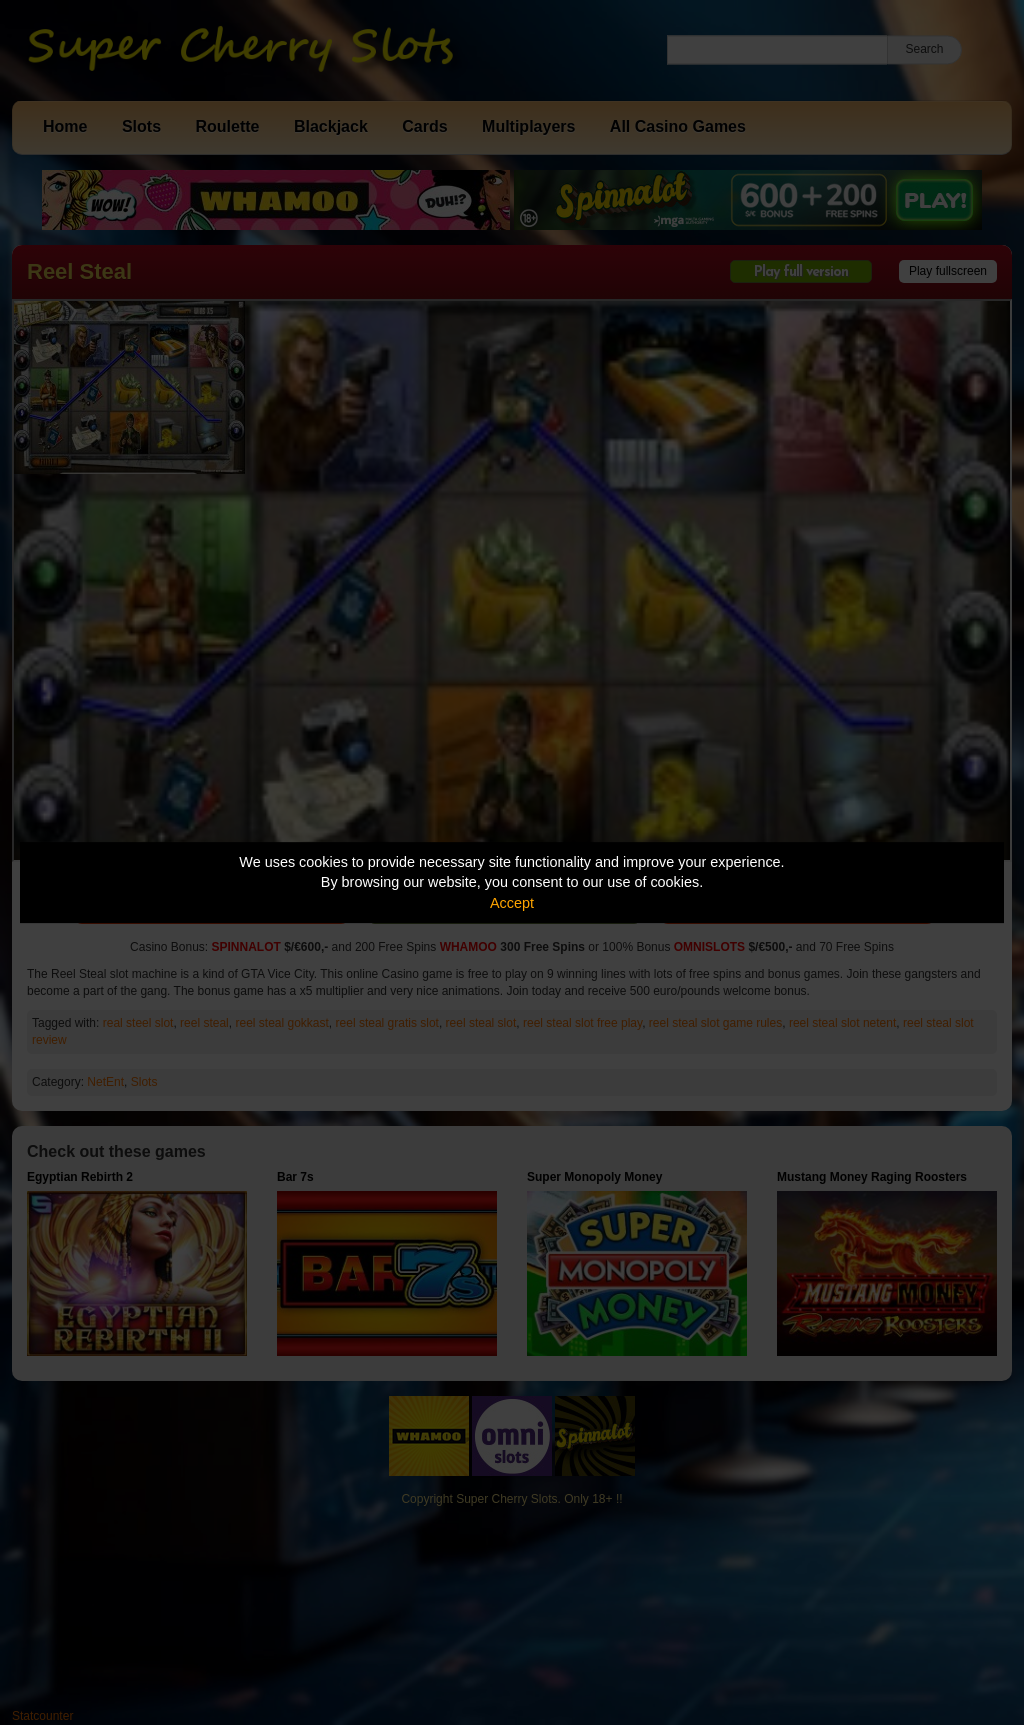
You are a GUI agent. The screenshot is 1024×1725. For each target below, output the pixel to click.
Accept (512, 903)
